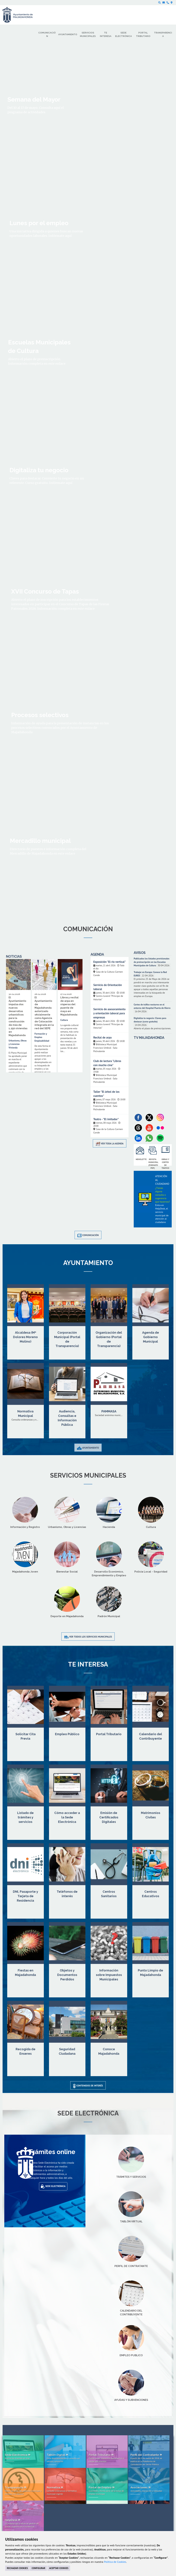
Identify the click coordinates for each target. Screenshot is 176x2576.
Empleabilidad (42, 1040)
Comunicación (88, 1235)
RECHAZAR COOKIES (17, 2568)
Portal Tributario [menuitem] (143, 34)
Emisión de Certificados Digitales (108, 1817)
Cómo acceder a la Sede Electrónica (67, 1817)
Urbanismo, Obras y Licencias (67, 1527)
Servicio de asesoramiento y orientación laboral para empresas (109, 1013)
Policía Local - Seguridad (150, 1571)
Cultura (64, 1020)
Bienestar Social (67, 1571)
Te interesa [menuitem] (105, 34)
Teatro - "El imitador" (106, 1119)
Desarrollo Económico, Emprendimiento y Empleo (109, 1573)
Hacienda (109, 1527)
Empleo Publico (131, 2355)
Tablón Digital (65, 2458)
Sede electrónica (53, 2186)
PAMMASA (108, 1411)
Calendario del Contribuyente (131, 2312)
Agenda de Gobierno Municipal (150, 1337)
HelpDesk (23, 2523)
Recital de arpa (102, 1037)
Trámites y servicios (131, 2176)
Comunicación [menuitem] (47, 34)
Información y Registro (25, 1527)
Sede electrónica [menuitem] (123, 34)
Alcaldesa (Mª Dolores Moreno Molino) (25, 1337)
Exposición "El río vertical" (109, 962)
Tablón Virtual (131, 2221)
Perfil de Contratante (131, 2266)
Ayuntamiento (88, 1447)
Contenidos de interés (88, 2085)
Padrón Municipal (109, 1616)
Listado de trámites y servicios (25, 1817)
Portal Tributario (109, 1734)
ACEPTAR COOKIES (58, 2568)
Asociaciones (148, 2489)
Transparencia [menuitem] (163, 34)
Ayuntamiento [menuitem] (67, 34)
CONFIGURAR (38, 2568)
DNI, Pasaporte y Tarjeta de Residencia (25, 1896)
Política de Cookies (115, 2561)
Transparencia (23, 2490)
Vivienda (13, 1047)
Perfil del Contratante (148, 2459)
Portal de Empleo (107, 2490)
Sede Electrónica (23, 2456)
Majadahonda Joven (25, 1571)
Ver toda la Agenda (109, 1143)
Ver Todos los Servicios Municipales (88, 1636)
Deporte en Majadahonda (67, 1616)
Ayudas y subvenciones (131, 2399)
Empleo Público (67, 1734)
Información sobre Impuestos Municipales (109, 1975)
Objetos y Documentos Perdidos (67, 1975)
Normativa (65, 2490)
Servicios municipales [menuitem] (88, 34)
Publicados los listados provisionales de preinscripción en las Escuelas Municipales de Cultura (151, 962)
